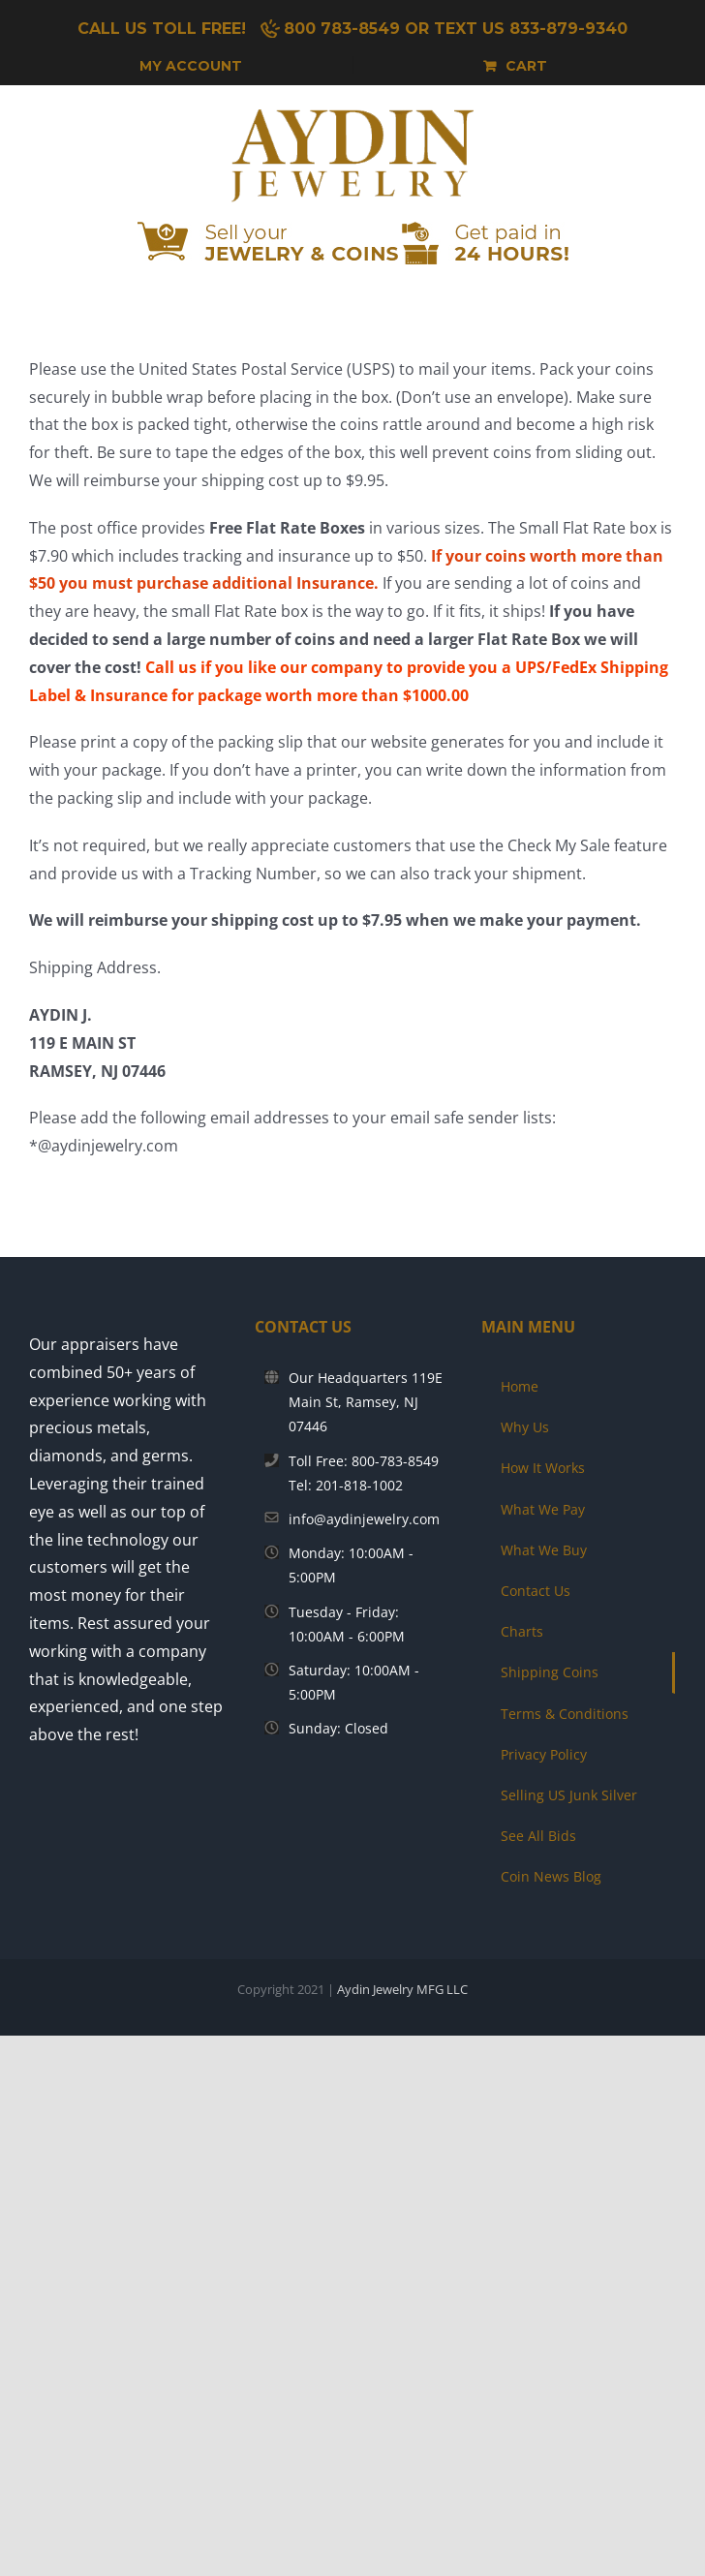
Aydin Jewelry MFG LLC (402, 1989)
